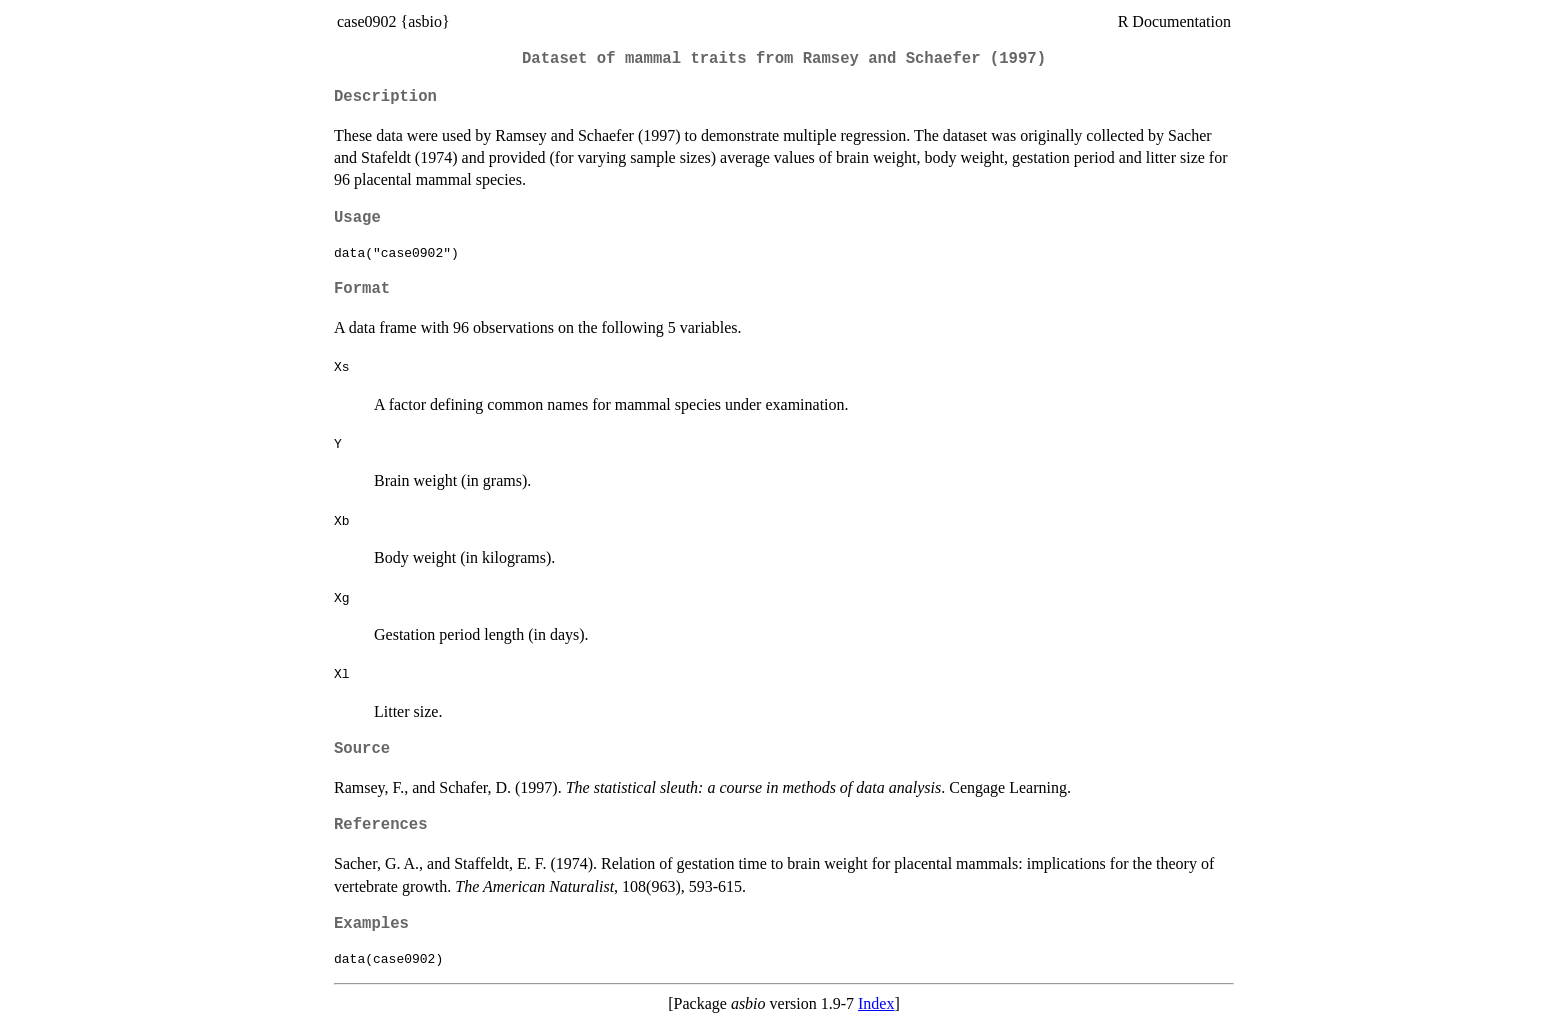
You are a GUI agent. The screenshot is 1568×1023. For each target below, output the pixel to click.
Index (876, 1003)
